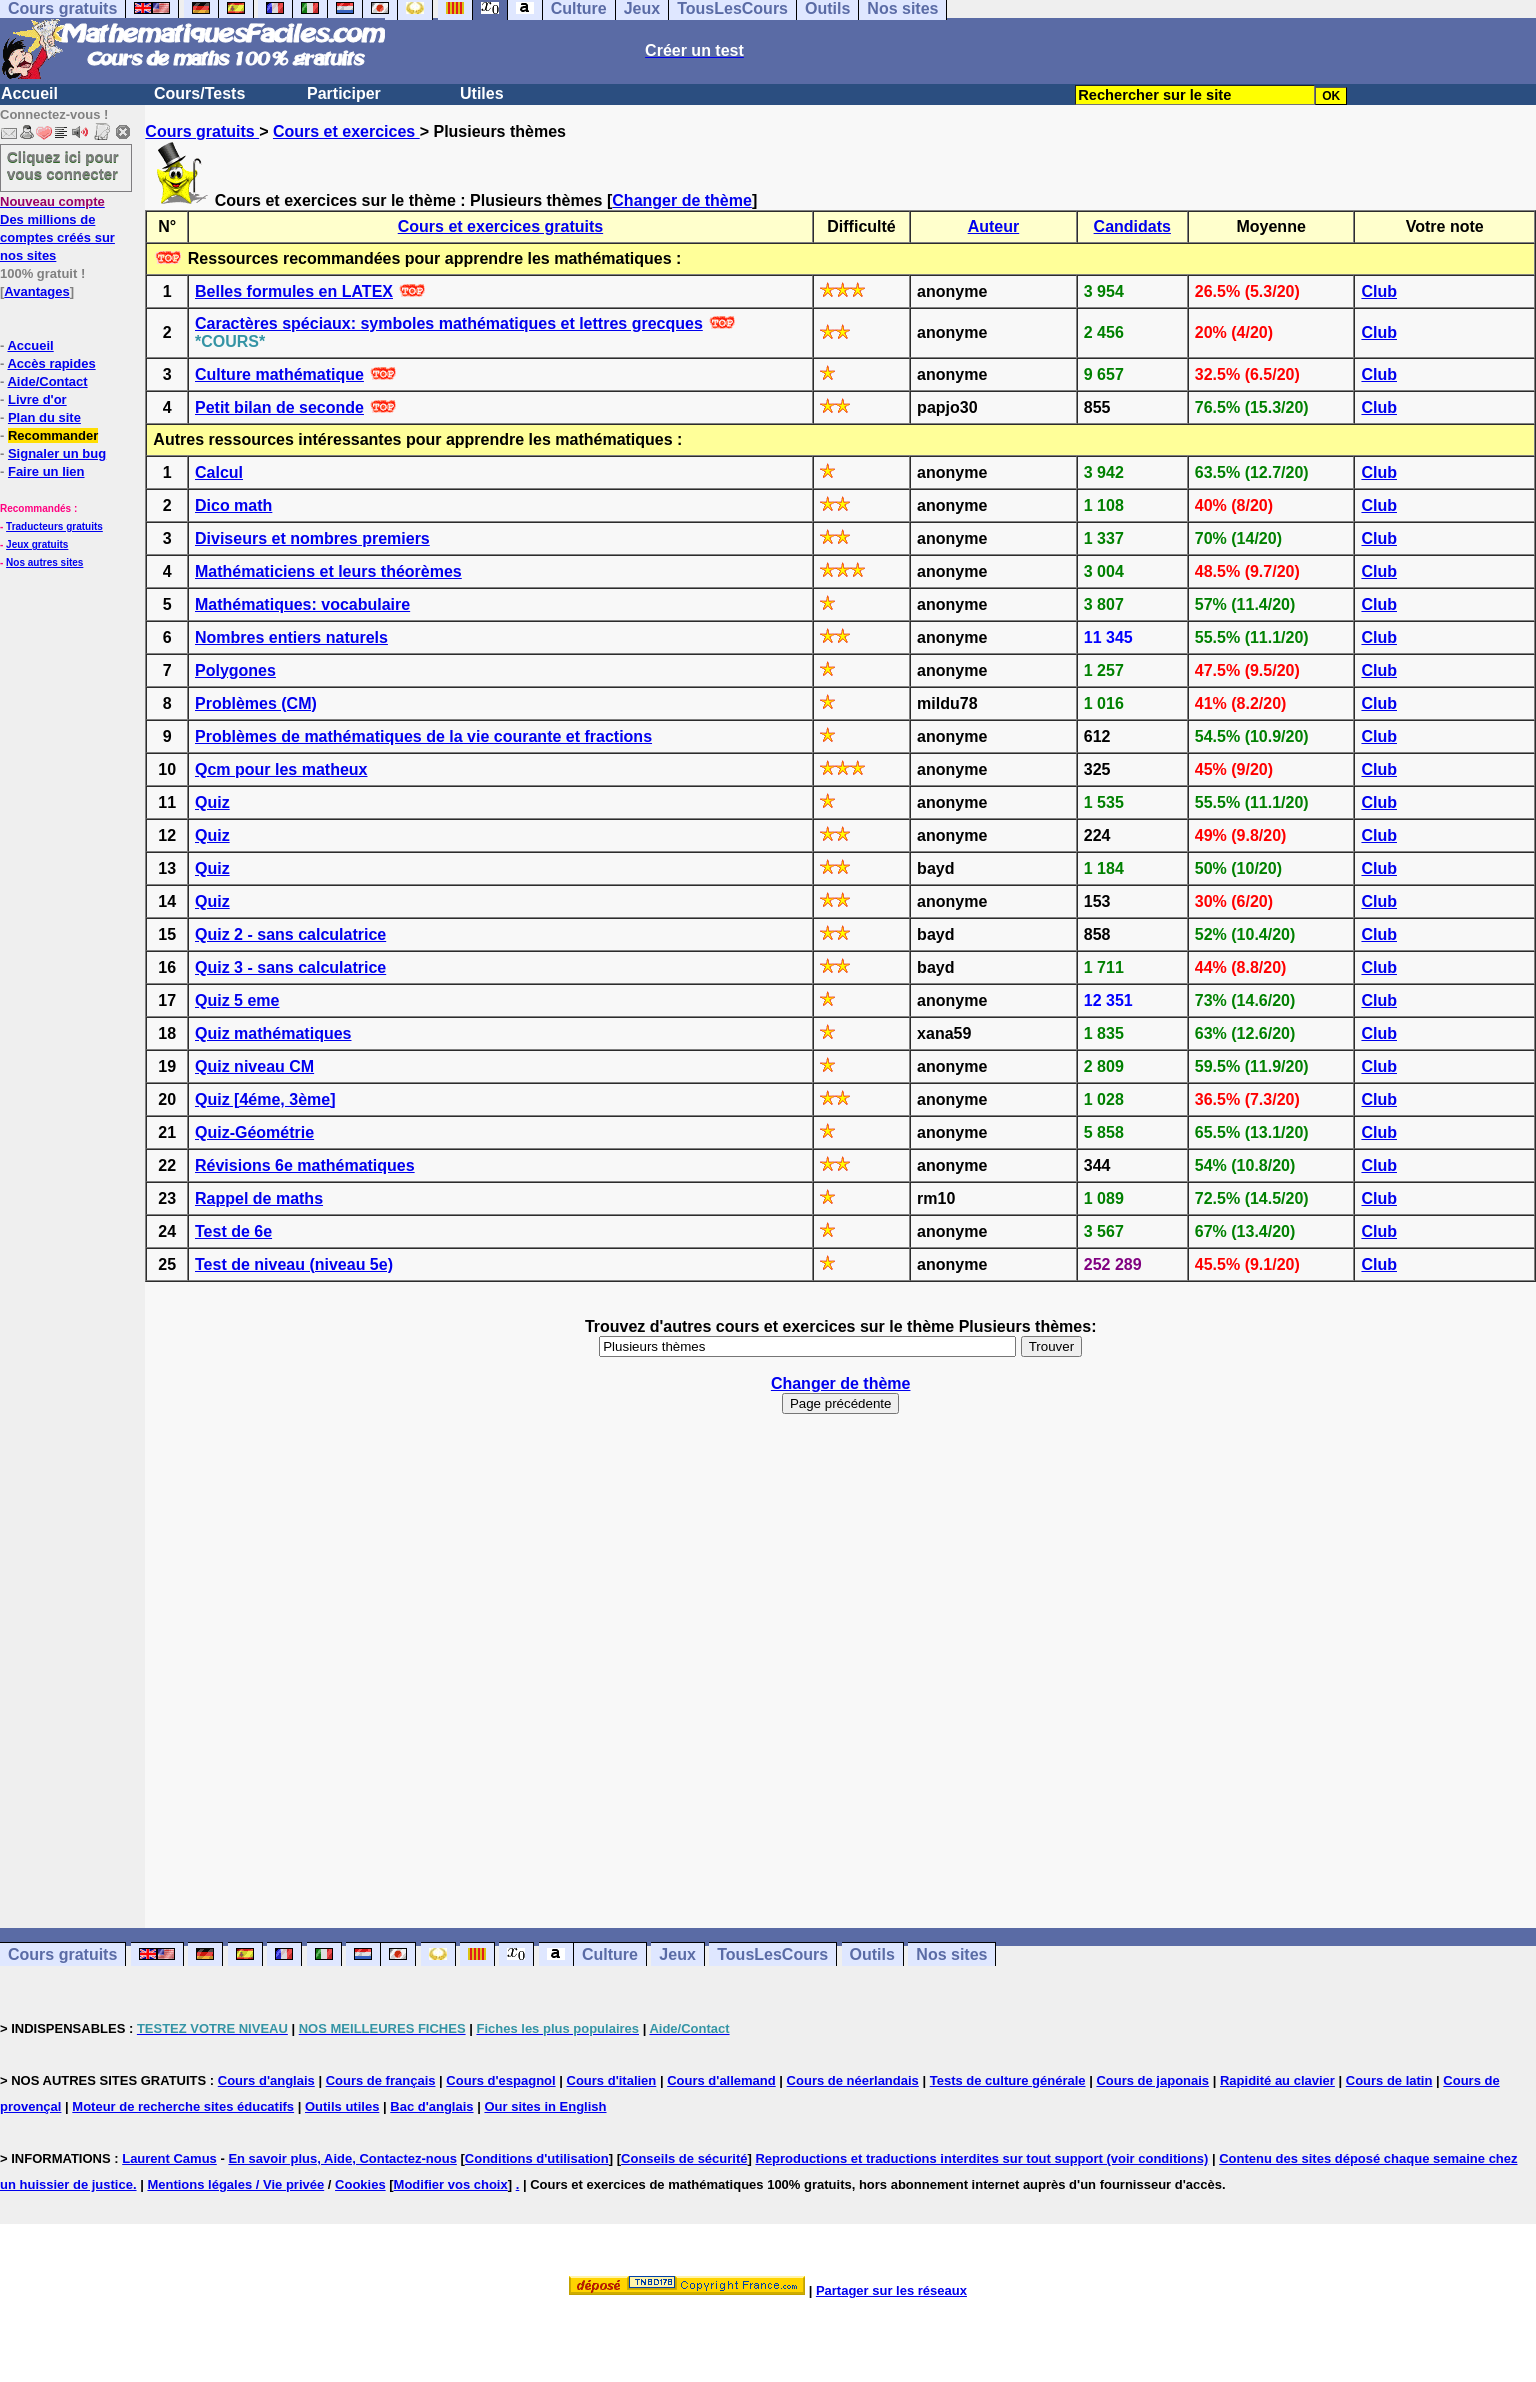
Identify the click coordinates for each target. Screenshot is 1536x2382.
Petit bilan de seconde (279, 407)
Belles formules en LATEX (294, 291)
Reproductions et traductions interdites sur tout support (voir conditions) (981, 2158)
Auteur (994, 226)
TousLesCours (772, 1954)
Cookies (360, 2184)
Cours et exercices (346, 131)
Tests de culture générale (1008, 2080)
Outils (872, 1954)
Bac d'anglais (431, 2106)
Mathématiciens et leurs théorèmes (328, 571)
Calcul (219, 472)
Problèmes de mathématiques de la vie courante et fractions (423, 736)
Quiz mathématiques (273, 1033)
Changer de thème (682, 200)
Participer (344, 93)
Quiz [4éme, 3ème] (265, 1099)
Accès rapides (51, 363)
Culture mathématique (279, 374)
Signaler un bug (57, 453)
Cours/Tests (199, 93)
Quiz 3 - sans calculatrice (290, 967)
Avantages (36, 291)
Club (1379, 291)
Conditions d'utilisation (537, 2158)
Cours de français (381, 2080)
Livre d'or (37, 399)
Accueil (29, 93)
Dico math (233, 505)
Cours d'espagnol (500, 2080)
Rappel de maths (259, 1198)
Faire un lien (46, 471)
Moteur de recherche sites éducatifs (183, 2106)
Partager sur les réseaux (891, 2290)
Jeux (677, 1954)
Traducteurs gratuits (54, 526)
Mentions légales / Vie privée (235, 2184)
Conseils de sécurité (684, 2158)
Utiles (482, 93)
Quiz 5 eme (237, 1000)
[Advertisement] (841, 1662)
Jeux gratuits (37, 544)
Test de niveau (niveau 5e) (294, 1264)
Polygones (235, 670)
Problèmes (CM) (256, 703)
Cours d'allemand (721, 2080)
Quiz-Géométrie (254, 1132)
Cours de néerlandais (853, 2080)
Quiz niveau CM (254, 1066)
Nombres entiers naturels (291, 637)
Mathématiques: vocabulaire (302, 604)
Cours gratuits (202, 131)
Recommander (53, 435)
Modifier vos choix (451, 2184)
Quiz (212, 802)
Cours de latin (1389, 2080)
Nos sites (951, 1954)
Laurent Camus (169, 2158)
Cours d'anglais (266, 2080)
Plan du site (44, 417)
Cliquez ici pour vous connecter (63, 165)
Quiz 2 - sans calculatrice (290, 934)
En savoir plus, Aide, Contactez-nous (342, 2158)
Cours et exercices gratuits (500, 226)
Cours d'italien (612, 2080)
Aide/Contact (47, 381)
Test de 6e (233, 1231)
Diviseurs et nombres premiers (312, 538)
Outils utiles (342, 2106)
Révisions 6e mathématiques (305, 1165)
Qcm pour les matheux (281, 769)
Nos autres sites (44, 562)
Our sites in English (545, 2106)
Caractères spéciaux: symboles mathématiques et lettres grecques (449, 323)
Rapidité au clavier (1277, 2080)
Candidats (1132, 226)
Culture (610, 1954)
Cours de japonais (1152, 2080)
